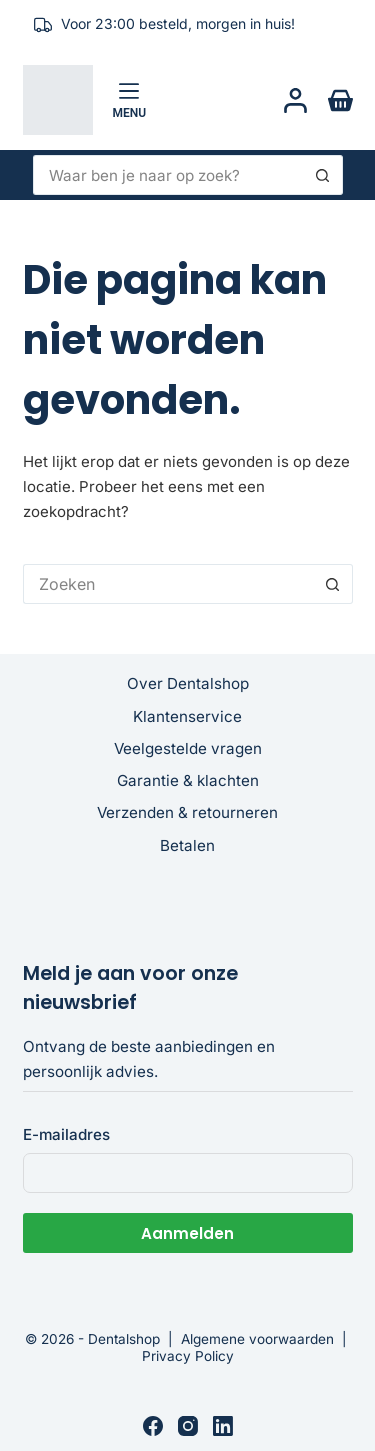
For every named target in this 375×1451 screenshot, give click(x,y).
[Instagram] (188, 1426)
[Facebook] (153, 1426)
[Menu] (130, 100)
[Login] (295, 100)
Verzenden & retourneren (187, 812)
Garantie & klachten (188, 780)
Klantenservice (187, 716)
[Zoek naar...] (168, 175)
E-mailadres (66, 1134)
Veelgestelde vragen (188, 748)
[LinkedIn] (223, 1426)
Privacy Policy (188, 1356)
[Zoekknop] (323, 175)
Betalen (187, 845)
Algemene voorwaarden (257, 1339)
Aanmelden (187, 1233)
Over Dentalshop (188, 683)
